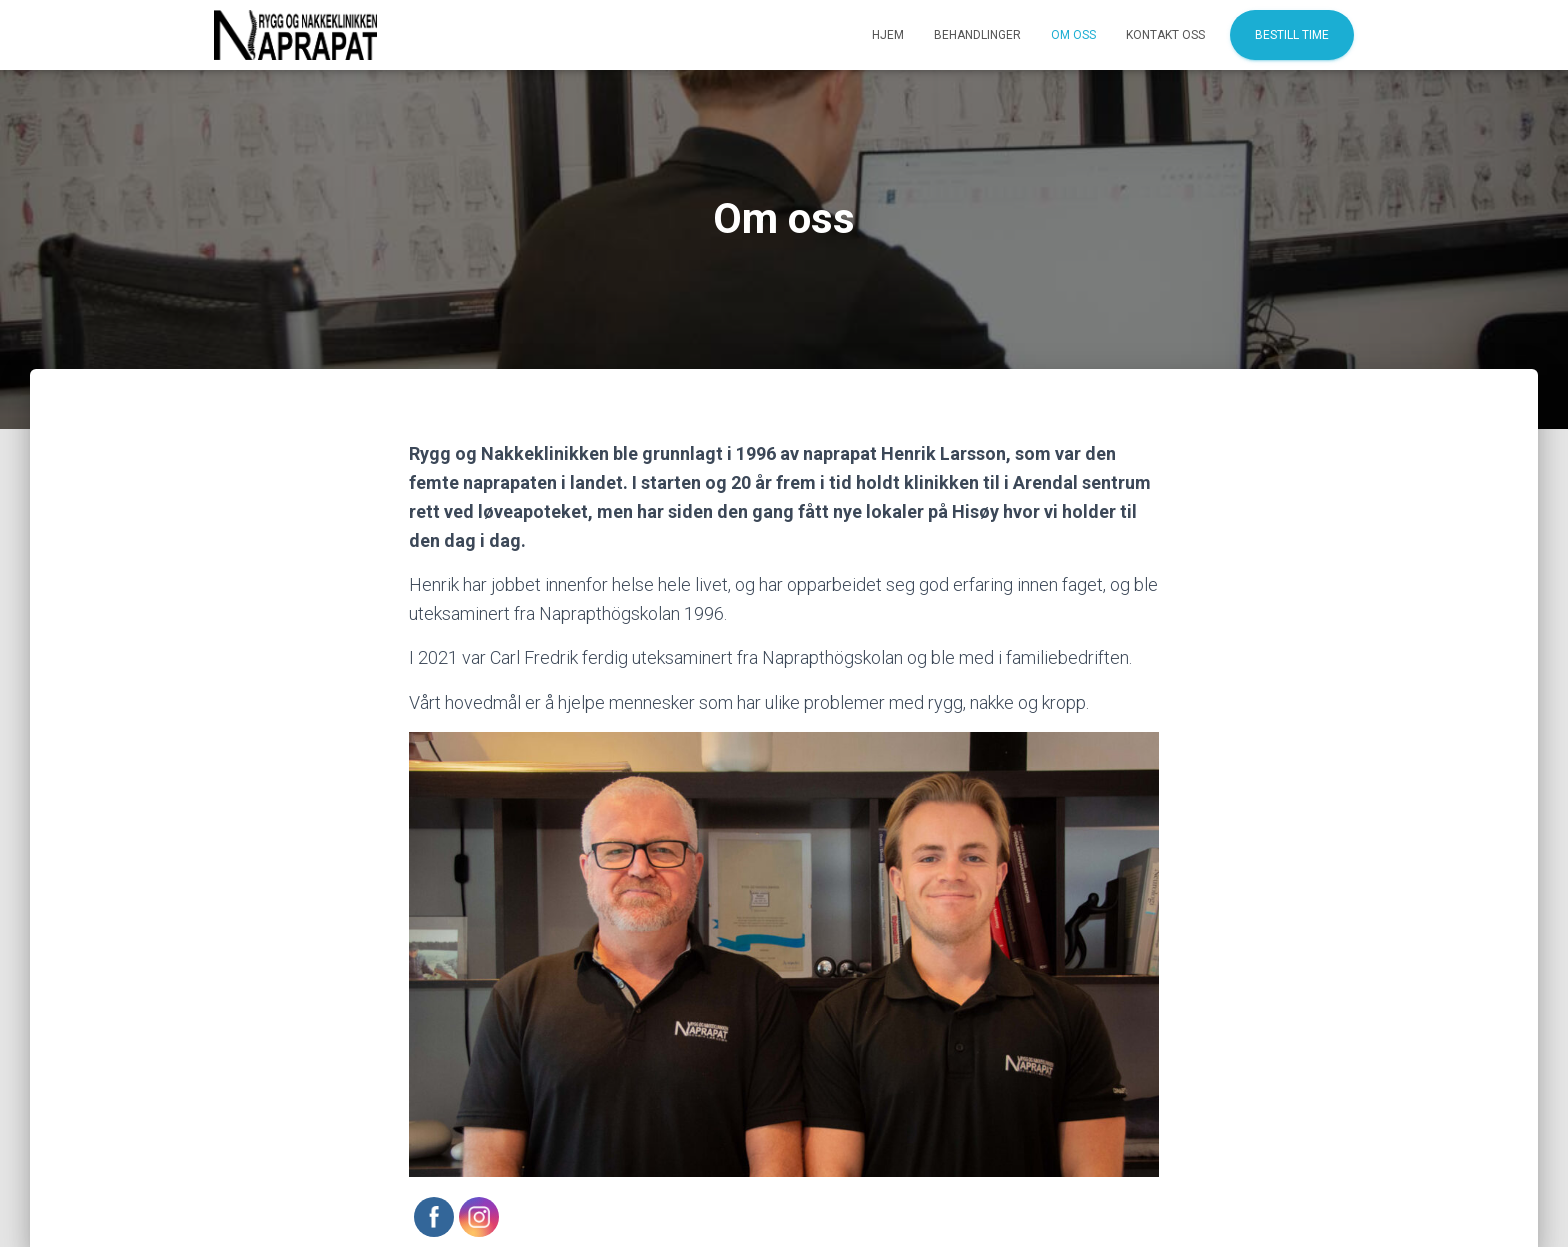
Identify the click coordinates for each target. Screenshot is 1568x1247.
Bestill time (1292, 35)
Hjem (888, 35)
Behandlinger (977, 35)
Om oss (1073, 35)
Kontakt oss (1165, 35)
